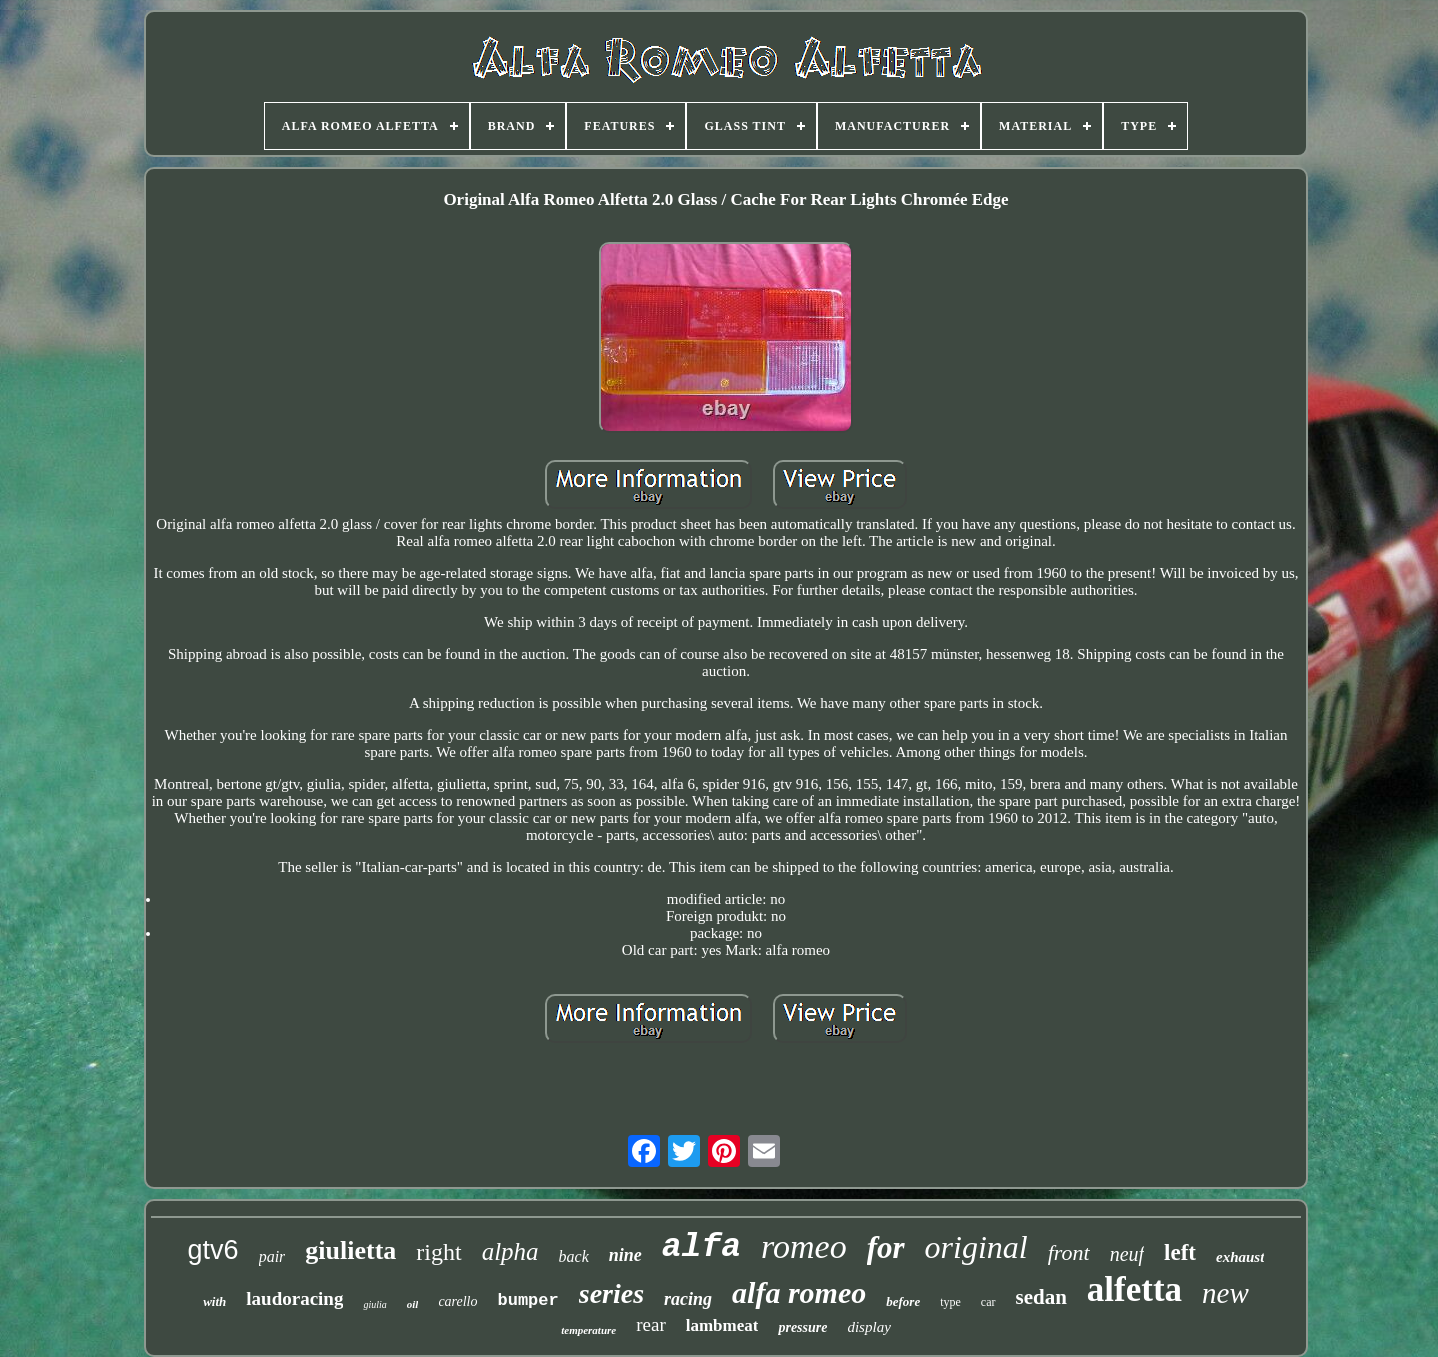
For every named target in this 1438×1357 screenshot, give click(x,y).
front (1069, 1252)
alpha (510, 1251)
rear (651, 1324)
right (438, 1252)
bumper (528, 1300)
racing (688, 1299)
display (868, 1327)
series (611, 1293)
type (950, 1302)
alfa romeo (799, 1292)
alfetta (1134, 1289)
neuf (1127, 1254)
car (988, 1302)
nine (625, 1255)
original (976, 1247)
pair (272, 1256)
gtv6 (213, 1250)
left (1180, 1252)
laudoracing (294, 1298)
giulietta (350, 1250)
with (214, 1301)
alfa (701, 1247)
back (574, 1256)
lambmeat (722, 1325)
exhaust (1240, 1257)
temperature (588, 1330)
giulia (374, 1304)
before (903, 1301)
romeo (804, 1246)
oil (413, 1304)
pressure (802, 1327)
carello (457, 1301)
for (886, 1247)
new (1225, 1293)
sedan (1041, 1297)
